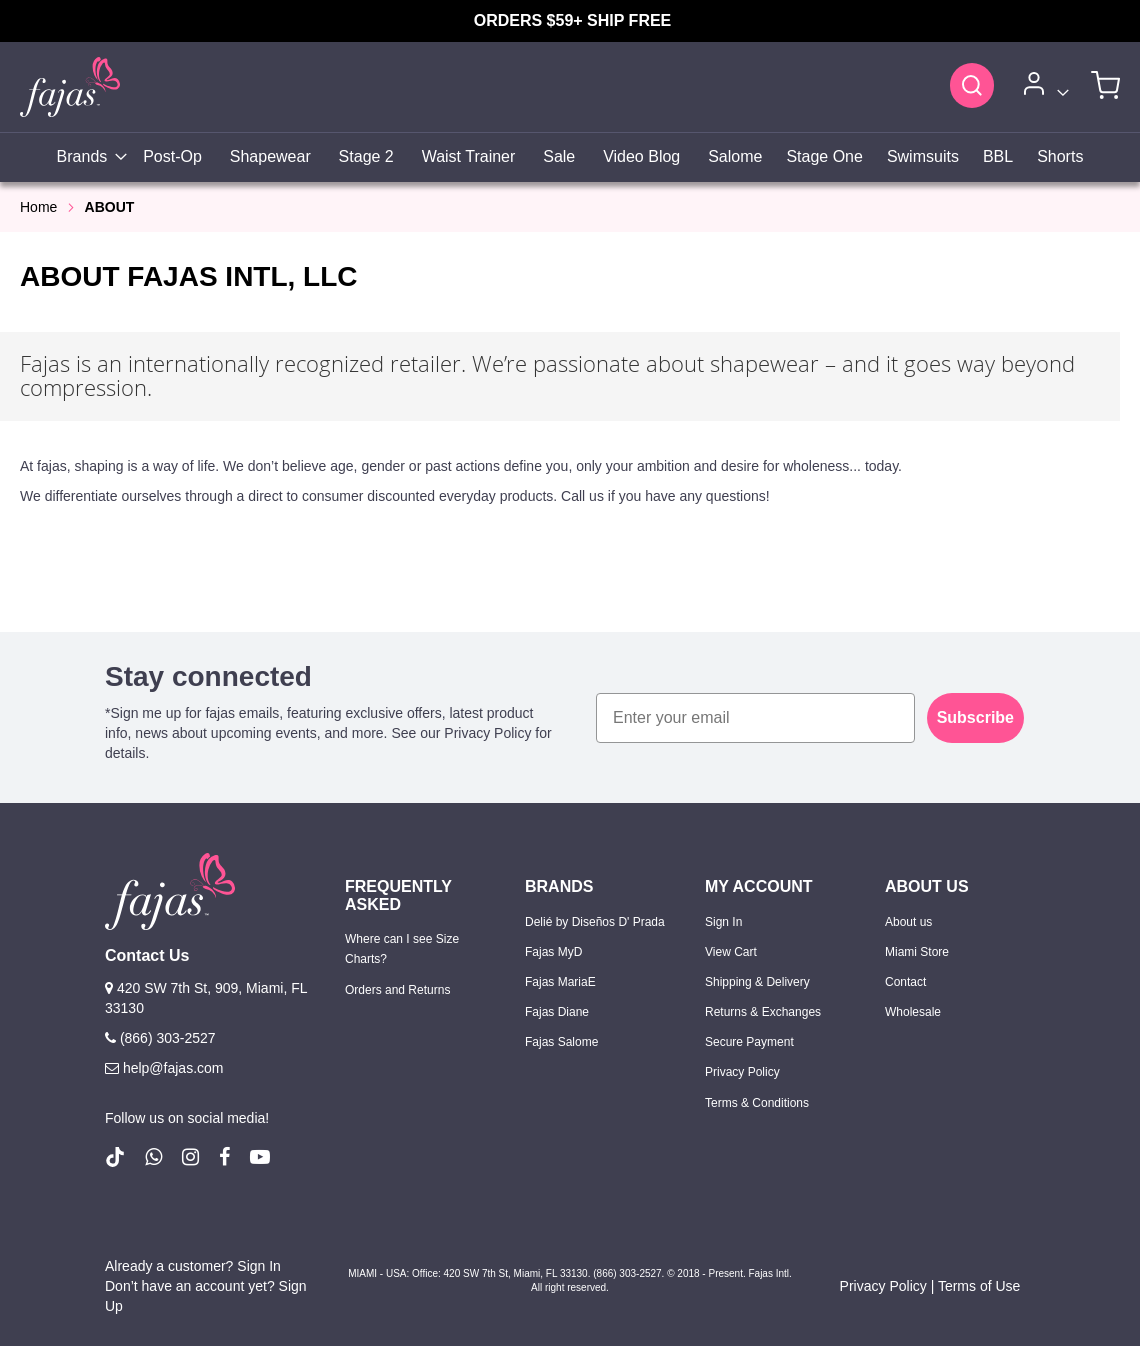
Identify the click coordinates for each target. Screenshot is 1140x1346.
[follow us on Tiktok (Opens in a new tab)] (115, 1157)
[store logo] (70, 86)
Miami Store (917, 952)
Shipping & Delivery (757, 982)
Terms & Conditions (757, 1103)
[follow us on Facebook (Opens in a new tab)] (224, 1157)
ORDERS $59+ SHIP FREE (573, 20)
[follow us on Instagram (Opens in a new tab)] (190, 1157)
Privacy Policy (742, 1072)
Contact (905, 982)
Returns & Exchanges (763, 1012)
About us (908, 922)
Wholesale (913, 1012)
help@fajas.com (164, 1068)
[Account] (1042, 87)
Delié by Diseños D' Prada (595, 922)
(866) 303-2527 (160, 1038)
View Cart (731, 952)
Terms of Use (979, 1286)
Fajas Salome (561, 1042)
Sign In (723, 922)
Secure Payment (749, 1042)
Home (38, 207)
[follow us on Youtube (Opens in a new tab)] (260, 1157)
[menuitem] (86, 157)
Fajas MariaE (560, 982)
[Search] (972, 85)
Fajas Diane (557, 1012)
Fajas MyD (553, 952)
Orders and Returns (397, 990)
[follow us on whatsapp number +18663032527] (153, 1157)
